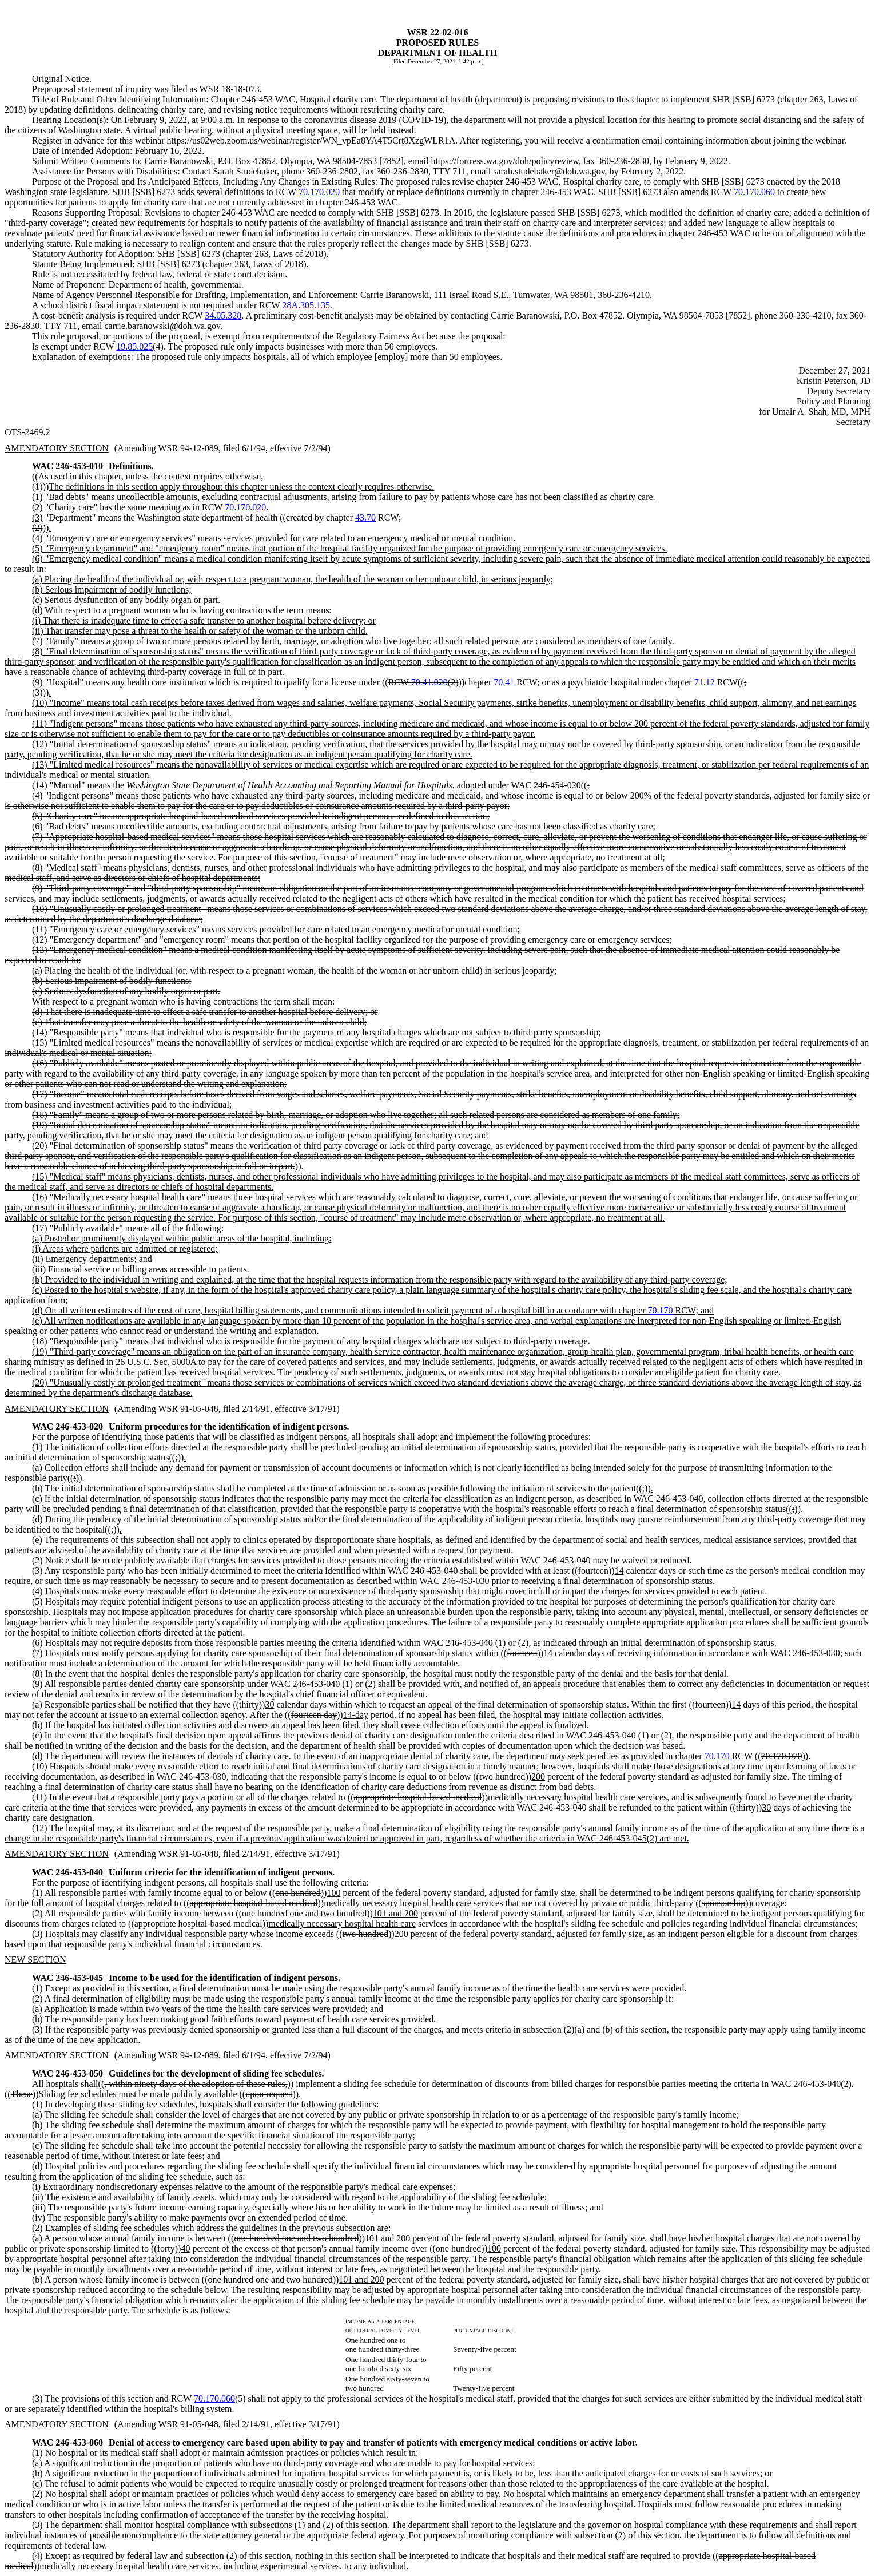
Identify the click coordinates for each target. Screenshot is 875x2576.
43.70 (365, 517)
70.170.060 (754, 192)
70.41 (504, 682)
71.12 (704, 682)
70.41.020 (429, 682)
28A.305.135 (306, 305)
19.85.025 (134, 346)
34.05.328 (223, 315)
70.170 (660, 1310)
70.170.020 (319, 192)
